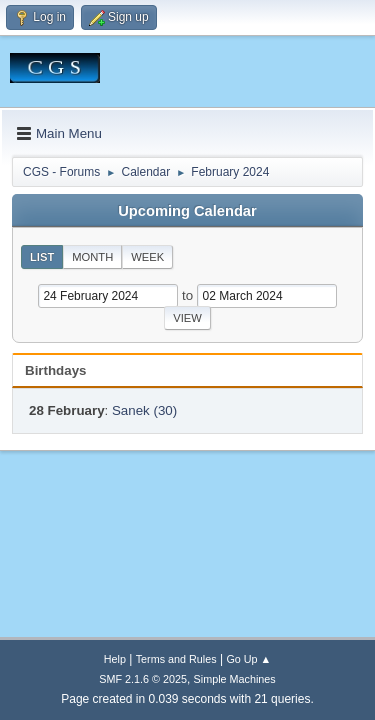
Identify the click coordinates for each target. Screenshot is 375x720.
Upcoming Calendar (187, 211)
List (42, 257)
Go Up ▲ (248, 659)
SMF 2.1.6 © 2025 (143, 679)
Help (115, 659)
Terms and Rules (176, 659)
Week (147, 257)
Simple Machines (235, 679)
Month (92, 257)
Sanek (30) (144, 410)
